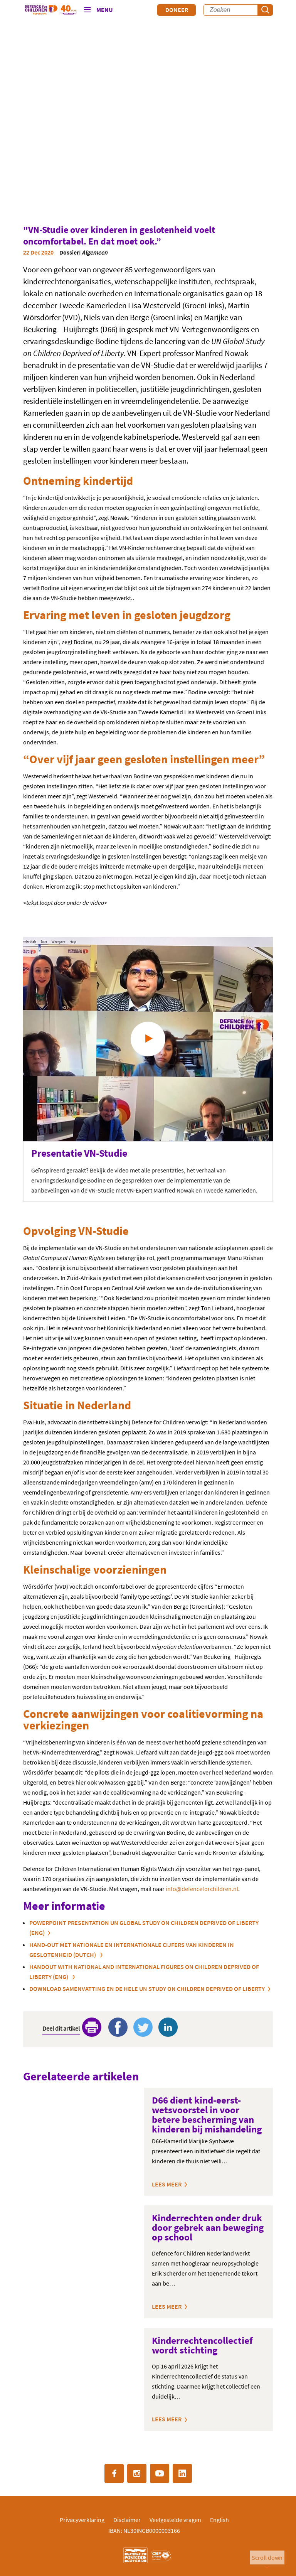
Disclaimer (127, 2520)
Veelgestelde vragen (175, 2520)
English (219, 2520)
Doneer (176, 9)
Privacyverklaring (82, 2520)
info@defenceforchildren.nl (202, 1889)
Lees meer (167, 2184)
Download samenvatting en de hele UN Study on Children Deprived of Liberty (147, 1988)
